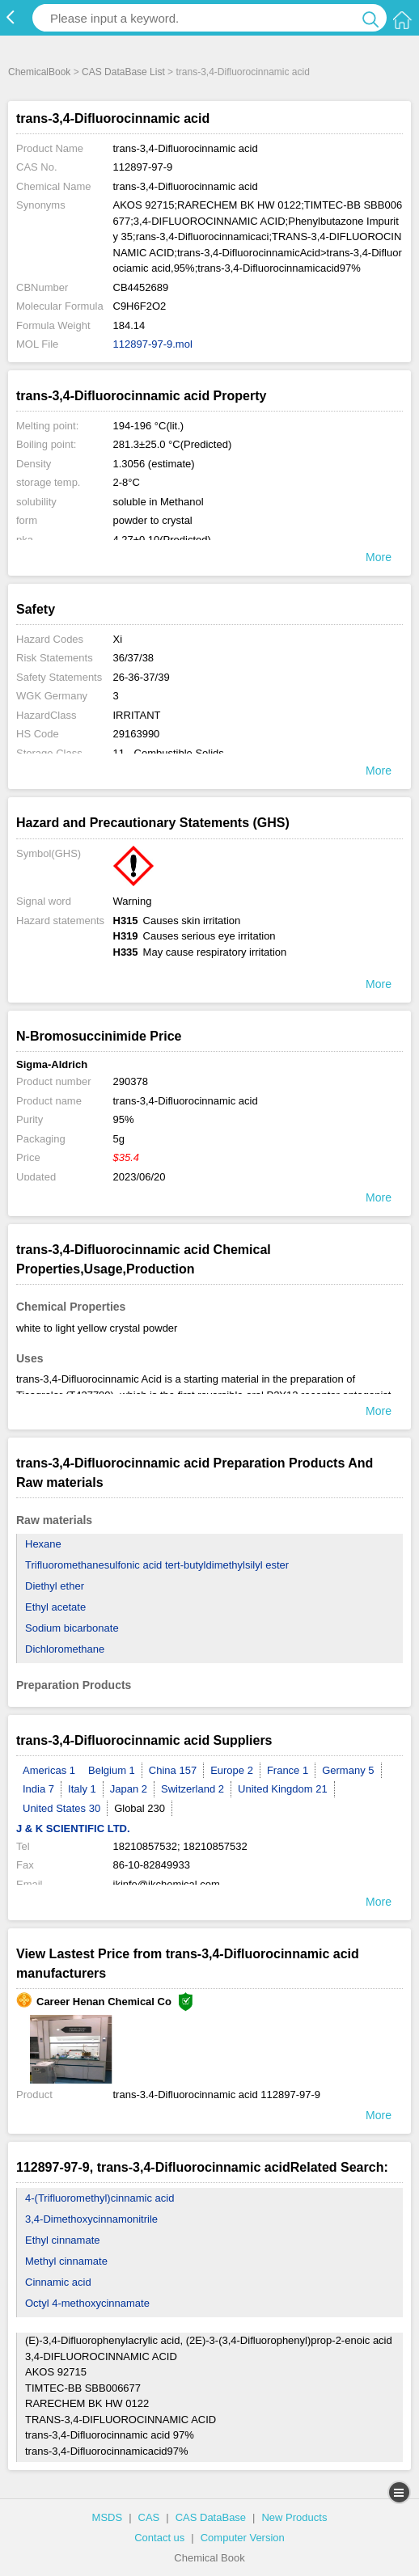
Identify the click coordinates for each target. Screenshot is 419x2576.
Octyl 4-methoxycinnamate (87, 2303)
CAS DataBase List (123, 72)
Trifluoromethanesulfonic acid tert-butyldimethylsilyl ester (157, 1565)
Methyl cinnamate (66, 2261)
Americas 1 (49, 1770)
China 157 (173, 1770)
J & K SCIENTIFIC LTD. (73, 1828)
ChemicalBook (39, 72)
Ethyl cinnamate (62, 2240)
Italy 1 (82, 1789)
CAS (149, 2517)
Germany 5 (348, 1770)
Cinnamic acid (58, 2282)
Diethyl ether (54, 1586)
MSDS (107, 2517)
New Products (294, 2517)
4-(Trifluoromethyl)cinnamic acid (99, 2198)
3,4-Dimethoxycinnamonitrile (91, 2219)
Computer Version (243, 2538)
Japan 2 (128, 1789)
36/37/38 (133, 658)
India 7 (38, 1789)
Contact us (159, 2538)
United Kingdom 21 (283, 1789)
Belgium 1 (111, 1770)
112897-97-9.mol (153, 344)
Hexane (43, 1544)
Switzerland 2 (192, 1789)
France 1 (287, 1770)
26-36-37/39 (141, 677)
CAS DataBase (211, 2517)
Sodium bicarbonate (72, 1628)
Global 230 (139, 1808)
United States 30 (61, 1808)
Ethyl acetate (55, 1607)
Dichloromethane (64, 1649)
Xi (118, 639)
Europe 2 (231, 1770)
